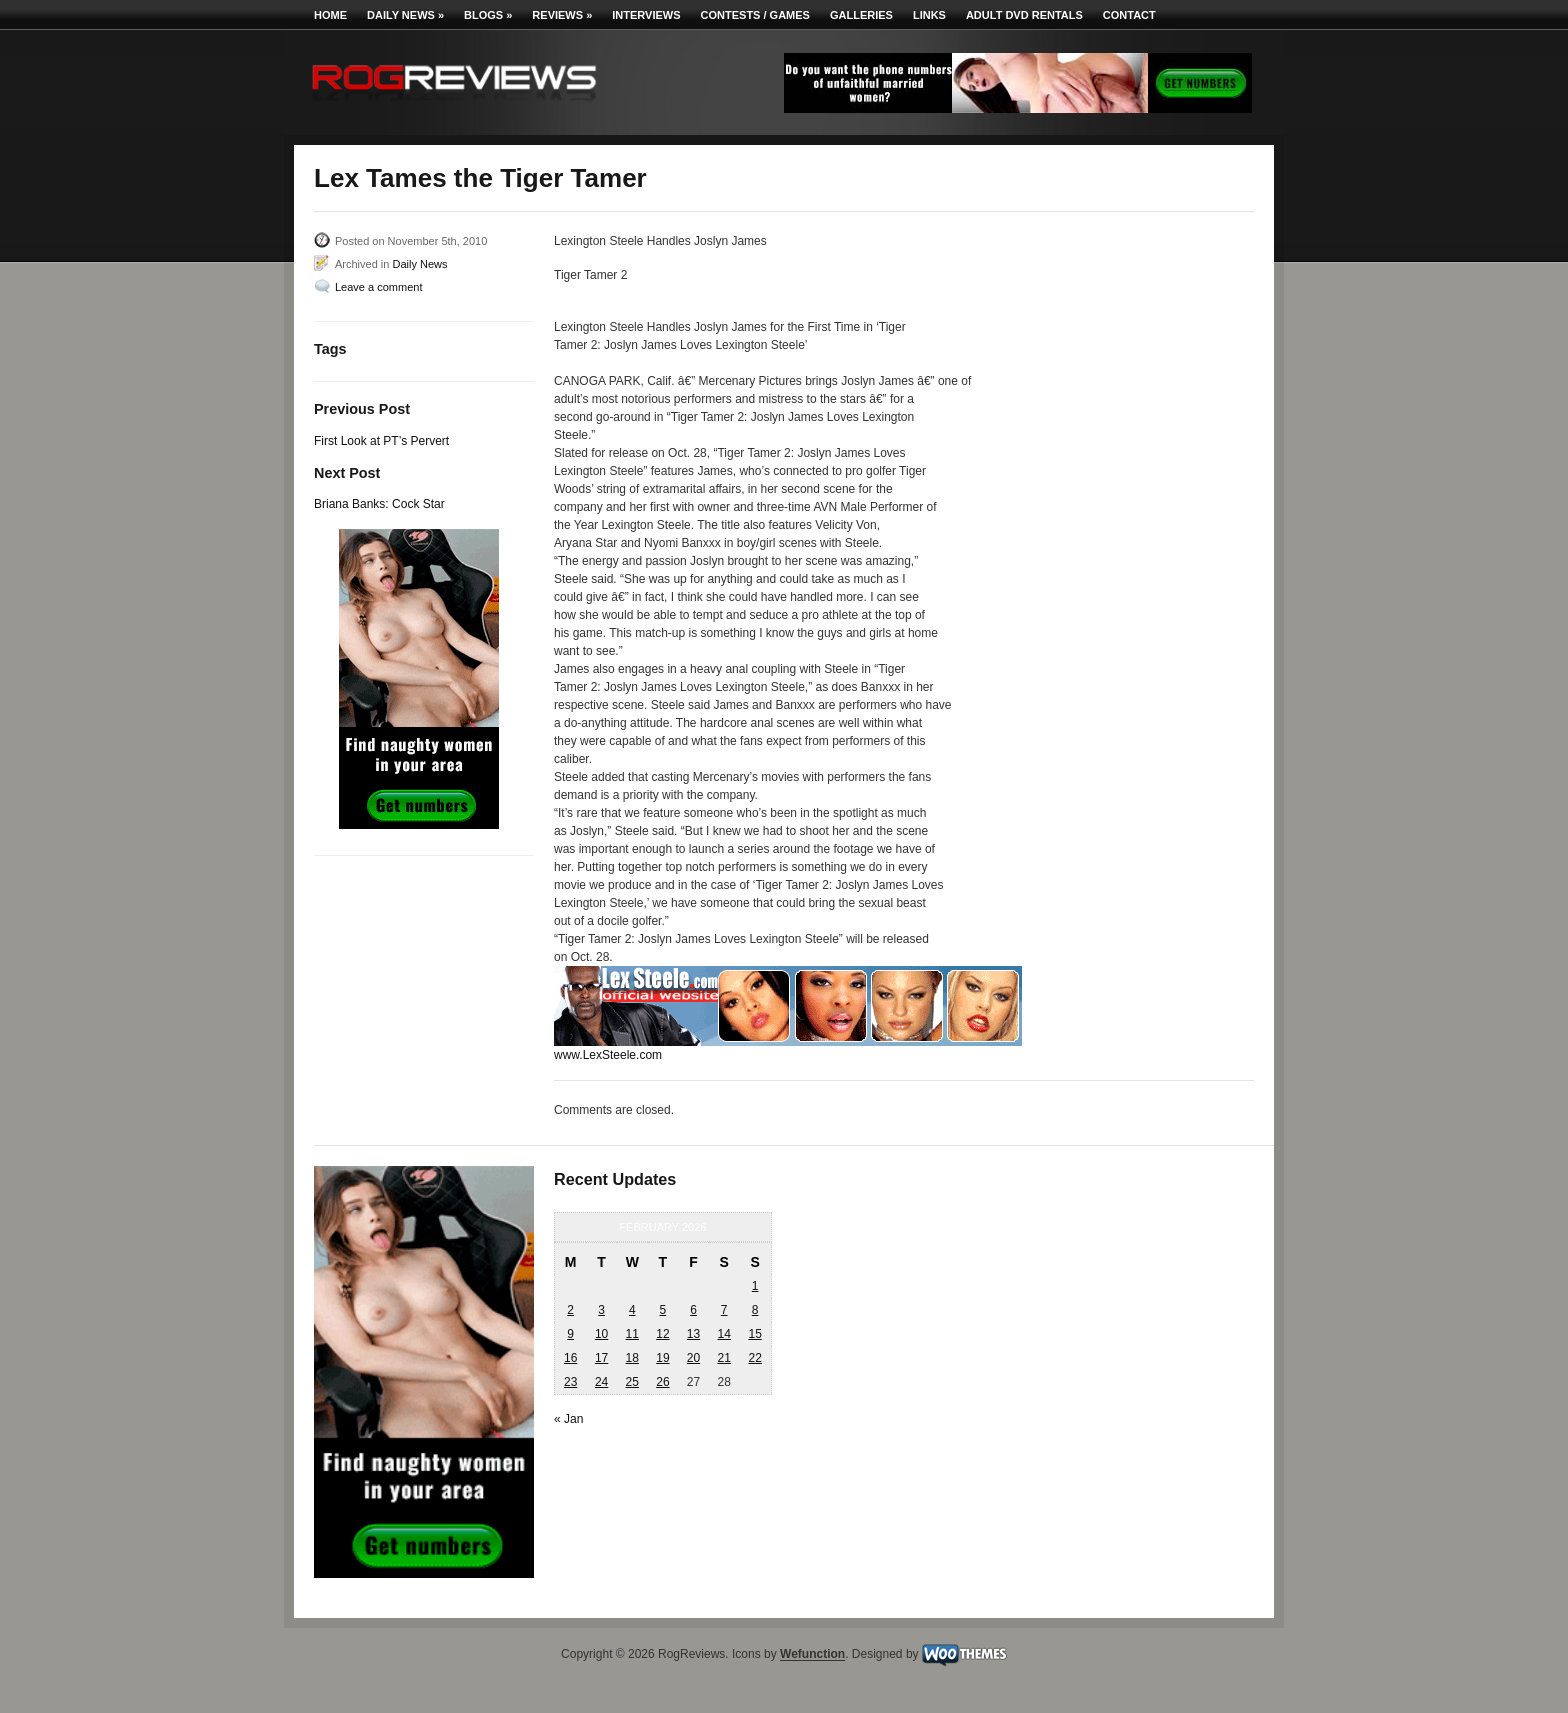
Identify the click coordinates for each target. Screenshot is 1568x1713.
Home (330, 15)
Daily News (405, 15)
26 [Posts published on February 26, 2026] (662, 1382)
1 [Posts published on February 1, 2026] (755, 1286)
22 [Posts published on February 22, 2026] (754, 1358)
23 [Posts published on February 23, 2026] (570, 1382)
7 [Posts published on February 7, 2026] (724, 1310)
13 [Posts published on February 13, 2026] (693, 1334)
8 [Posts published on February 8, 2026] (755, 1310)
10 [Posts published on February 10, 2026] (601, 1334)
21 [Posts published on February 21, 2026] (723, 1358)
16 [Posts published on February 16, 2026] (570, 1358)
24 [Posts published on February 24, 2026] (601, 1382)
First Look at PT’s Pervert (381, 441)
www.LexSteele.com (608, 1055)
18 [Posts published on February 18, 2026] (632, 1358)
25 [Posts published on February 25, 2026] (632, 1382)
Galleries (861, 15)
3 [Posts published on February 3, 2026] (601, 1310)
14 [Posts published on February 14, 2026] (723, 1334)
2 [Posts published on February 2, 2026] (570, 1310)
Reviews (562, 15)
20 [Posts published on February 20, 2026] (693, 1358)
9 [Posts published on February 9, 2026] (570, 1334)
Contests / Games (755, 15)
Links (929, 15)
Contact (1129, 15)
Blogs (488, 15)
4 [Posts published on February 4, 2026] (632, 1310)
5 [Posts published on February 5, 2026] (663, 1310)
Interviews (646, 15)
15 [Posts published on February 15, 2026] (754, 1334)
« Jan (568, 1419)
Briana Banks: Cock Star (379, 504)
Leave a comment (378, 287)
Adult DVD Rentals (1024, 15)
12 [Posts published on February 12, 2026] (662, 1334)
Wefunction (812, 1655)
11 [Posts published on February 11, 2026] (632, 1334)
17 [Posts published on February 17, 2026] (601, 1358)
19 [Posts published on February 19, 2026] (662, 1358)
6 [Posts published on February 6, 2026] (693, 1310)
